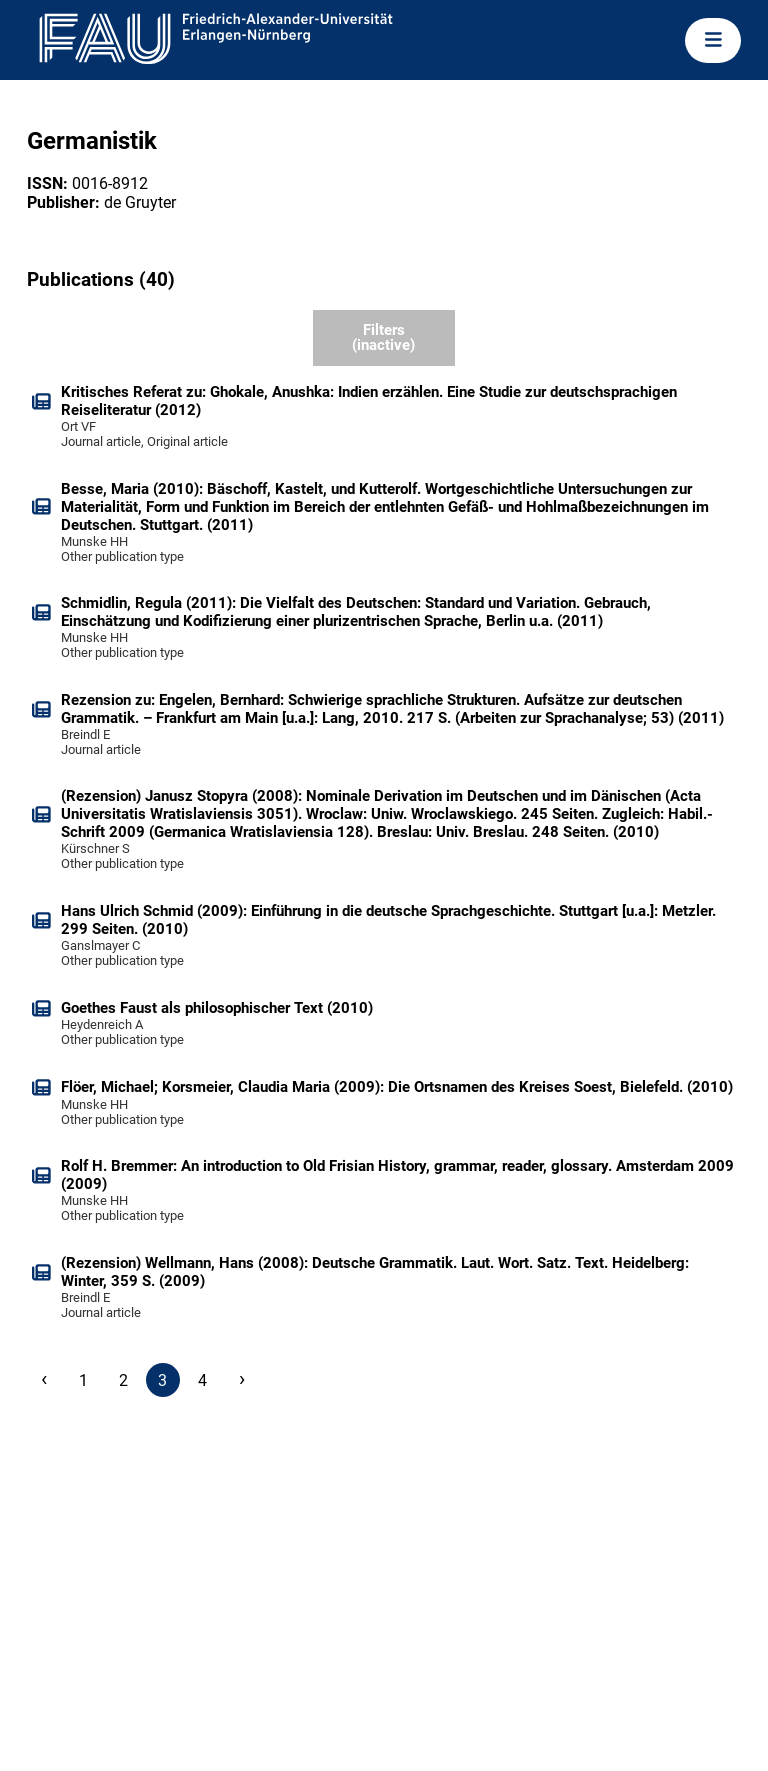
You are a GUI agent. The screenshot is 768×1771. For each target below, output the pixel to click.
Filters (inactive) (383, 337)
